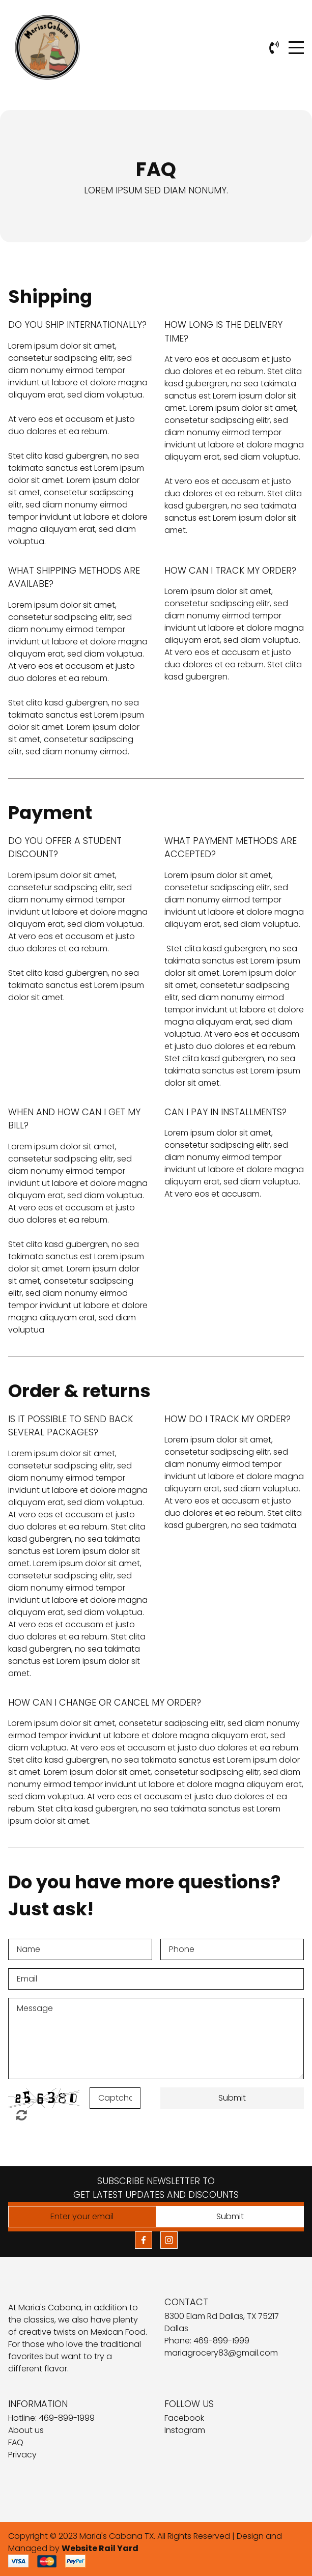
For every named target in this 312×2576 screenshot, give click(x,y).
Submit (232, 2098)
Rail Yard (118, 2548)
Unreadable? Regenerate (21, 2115)
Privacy (22, 2454)
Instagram (184, 2430)
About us (26, 2430)
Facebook (184, 2418)
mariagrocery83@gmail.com (221, 2353)
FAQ (15, 2442)
